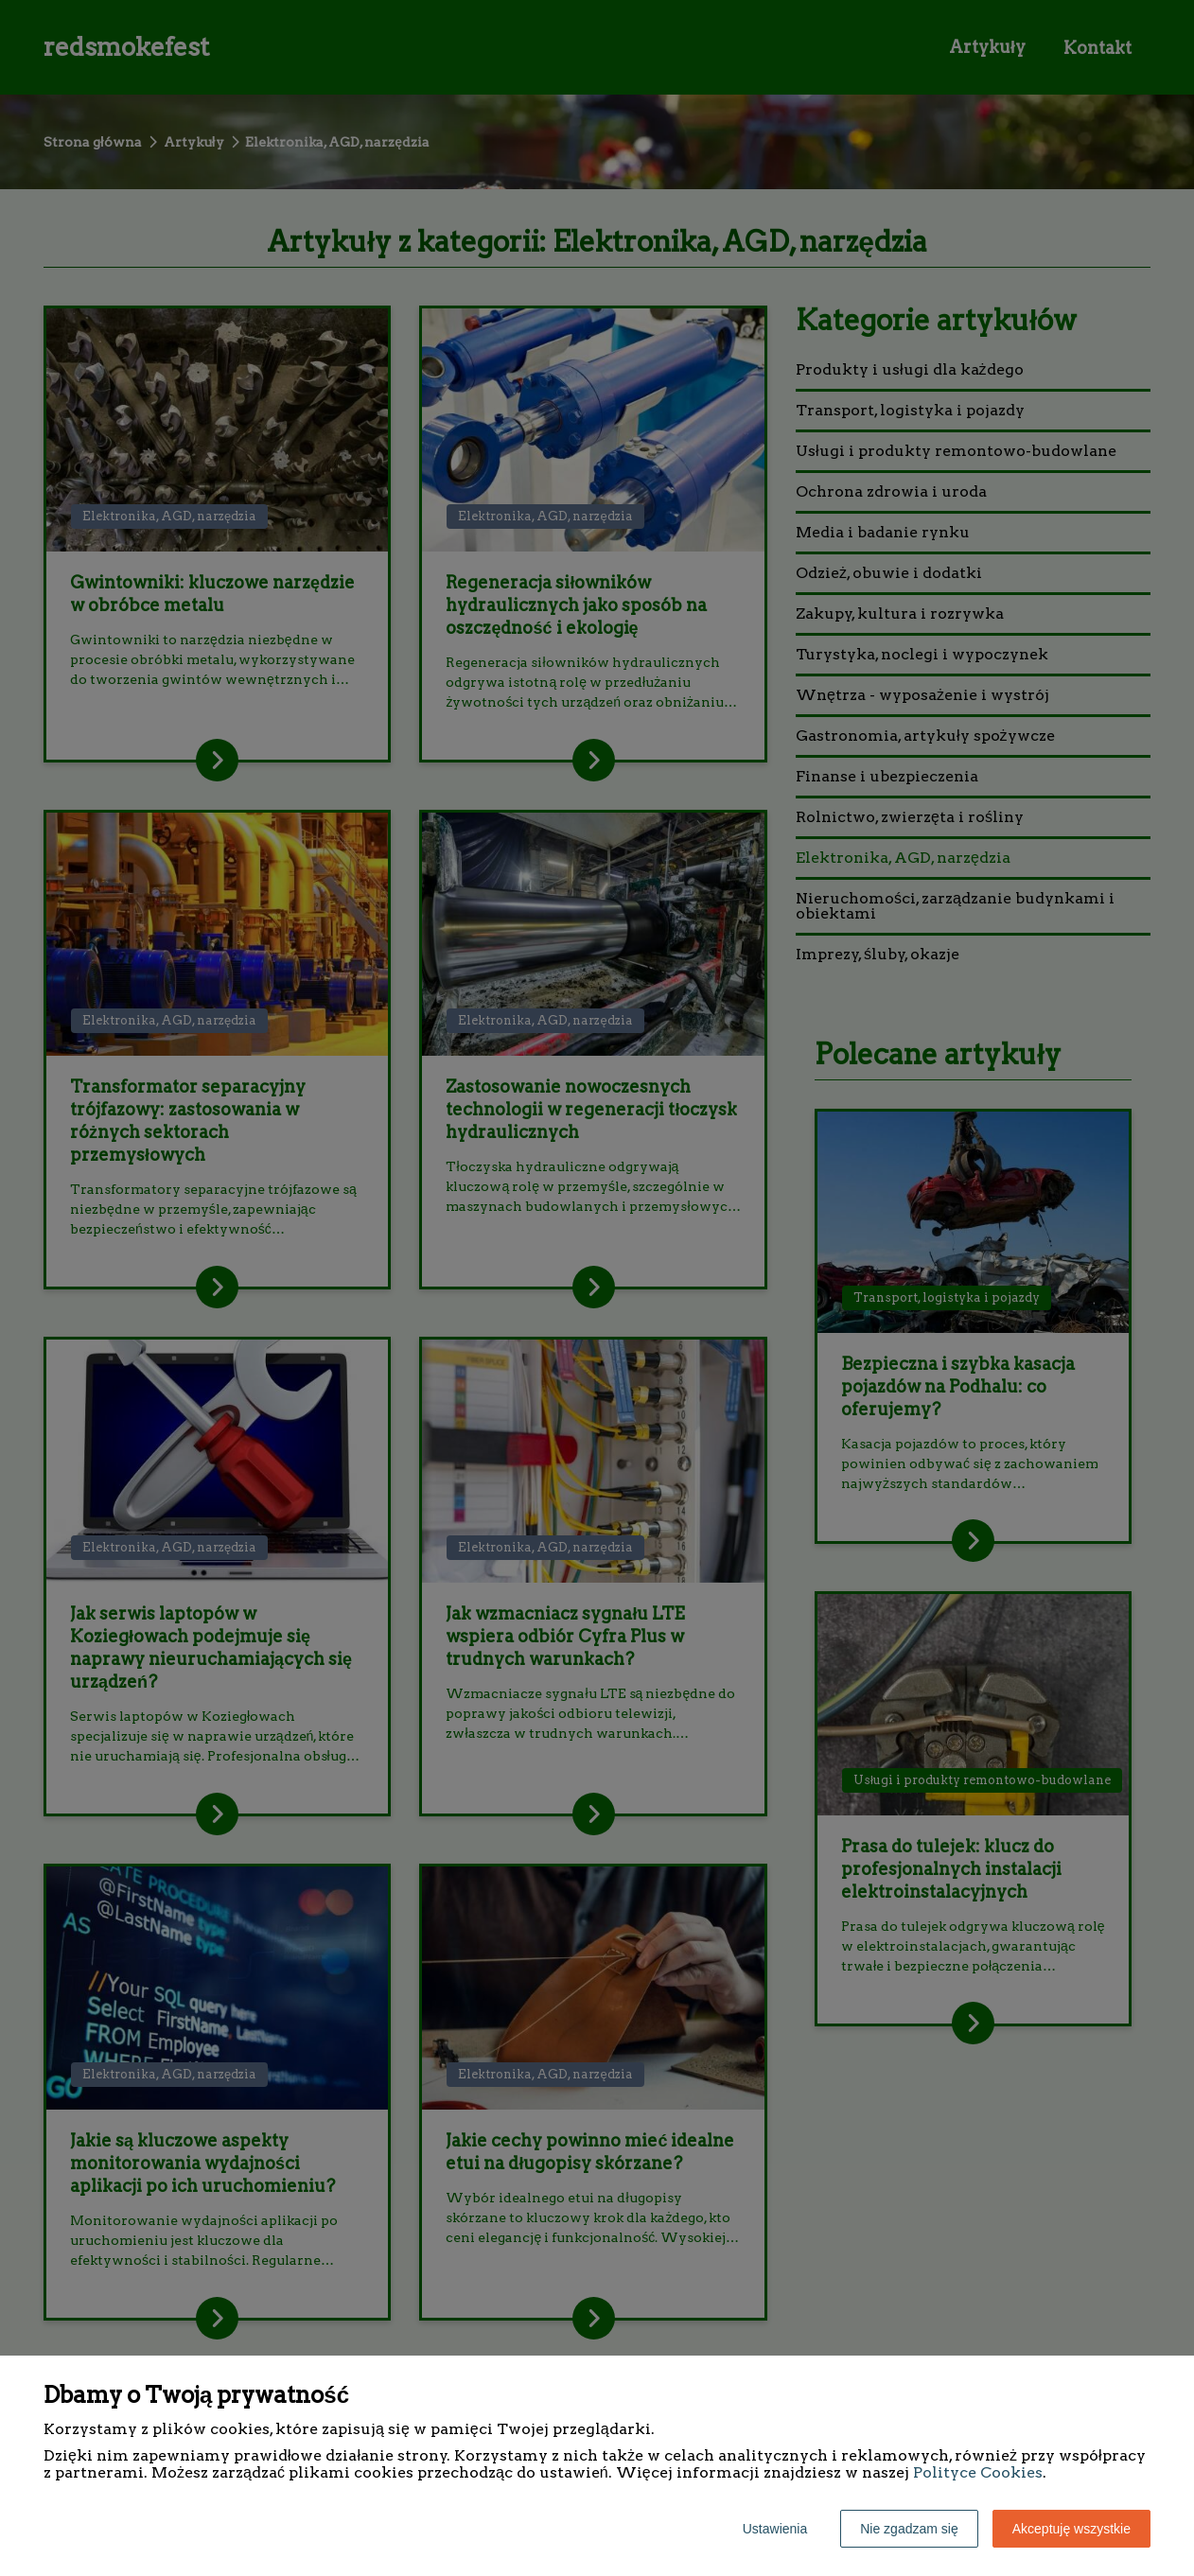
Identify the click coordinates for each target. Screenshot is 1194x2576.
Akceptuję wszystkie (1071, 2528)
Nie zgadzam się (909, 2528)
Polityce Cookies (978, 2472)
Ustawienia (775, 2528)
